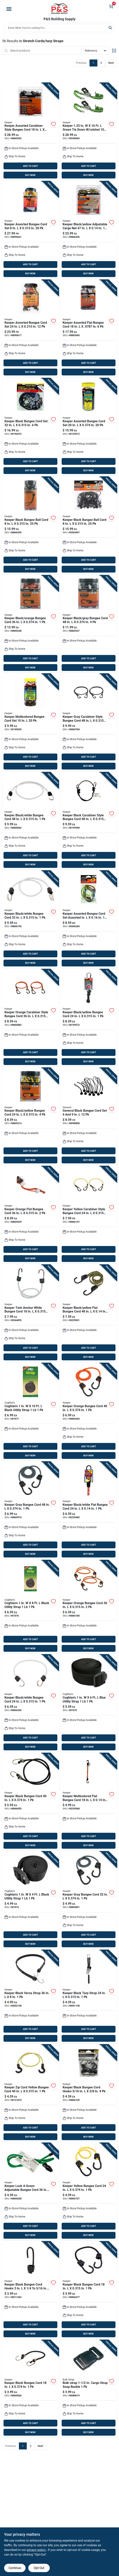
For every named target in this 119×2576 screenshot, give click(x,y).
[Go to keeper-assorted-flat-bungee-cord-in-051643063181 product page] (88, 328)
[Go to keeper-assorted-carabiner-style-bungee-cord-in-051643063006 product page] (30, 131)
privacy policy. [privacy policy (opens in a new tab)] (36, 2550)
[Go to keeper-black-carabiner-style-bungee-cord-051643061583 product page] (88, 820)
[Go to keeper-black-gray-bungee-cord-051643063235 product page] (88, 623)
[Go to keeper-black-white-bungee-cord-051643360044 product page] (30, 1703)
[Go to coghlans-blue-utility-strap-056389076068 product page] (88, 1703)
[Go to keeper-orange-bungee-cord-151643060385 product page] (88, 1606)
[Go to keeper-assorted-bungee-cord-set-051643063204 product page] (88, 426)
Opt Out (39, 2568)
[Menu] (9, 8)
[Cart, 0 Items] (111, 6)
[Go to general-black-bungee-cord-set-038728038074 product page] (88, 1116)
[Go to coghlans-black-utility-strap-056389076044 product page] (30, 1900)
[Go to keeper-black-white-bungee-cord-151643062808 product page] (30, 820)
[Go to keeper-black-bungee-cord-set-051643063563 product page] (30, 426)
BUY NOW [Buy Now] (30, 175)
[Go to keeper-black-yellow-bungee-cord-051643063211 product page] (30, 1116)
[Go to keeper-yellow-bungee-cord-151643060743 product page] (88, 2191)
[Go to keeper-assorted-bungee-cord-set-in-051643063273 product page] (30, 328)
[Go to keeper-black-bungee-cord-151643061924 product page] (30, 2388)
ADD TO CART (30, 166)
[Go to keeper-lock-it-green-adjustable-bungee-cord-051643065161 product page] (30, 2191)
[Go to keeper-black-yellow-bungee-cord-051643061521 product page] (88, 1017)
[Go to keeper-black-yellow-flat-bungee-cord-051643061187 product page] (88, 1313)
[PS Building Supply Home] (59, 8)
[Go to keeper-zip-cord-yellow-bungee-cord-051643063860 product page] (30, 2093)
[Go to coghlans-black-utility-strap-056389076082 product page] (30, 1606)
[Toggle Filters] (114, 50)
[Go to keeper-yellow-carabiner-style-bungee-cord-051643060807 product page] (88, 1214)
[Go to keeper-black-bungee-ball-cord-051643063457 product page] (88, 525)
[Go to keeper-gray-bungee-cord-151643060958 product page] (30, 1510)
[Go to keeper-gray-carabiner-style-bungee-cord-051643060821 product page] (88, 722)
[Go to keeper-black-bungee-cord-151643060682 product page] (88, 2290)
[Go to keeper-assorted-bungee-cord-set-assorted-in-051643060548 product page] (88, 919)
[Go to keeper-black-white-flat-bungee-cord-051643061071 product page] (88, 1510)
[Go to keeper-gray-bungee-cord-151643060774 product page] (88, 1900)
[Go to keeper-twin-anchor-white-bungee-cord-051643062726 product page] (30, 1313)
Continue (15, 2568)
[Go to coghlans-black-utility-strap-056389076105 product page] (30, 1411)
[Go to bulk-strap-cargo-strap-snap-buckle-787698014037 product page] (88, 2388)
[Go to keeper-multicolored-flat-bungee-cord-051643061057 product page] (88, 1801)
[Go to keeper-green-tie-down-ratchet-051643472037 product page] (88, 131)
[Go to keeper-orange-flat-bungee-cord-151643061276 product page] (30, 1214)
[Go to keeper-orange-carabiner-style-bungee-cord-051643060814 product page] (30, 1017)
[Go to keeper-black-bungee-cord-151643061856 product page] (30, 1801)
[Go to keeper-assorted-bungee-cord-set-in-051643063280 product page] (30, 229)
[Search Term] (59, 28)
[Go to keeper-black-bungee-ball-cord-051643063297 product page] (30, 525)
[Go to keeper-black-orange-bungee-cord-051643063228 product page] (30, 623)
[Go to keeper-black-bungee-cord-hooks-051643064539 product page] (30, 2290)
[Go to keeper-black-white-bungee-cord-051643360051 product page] (30, 919)
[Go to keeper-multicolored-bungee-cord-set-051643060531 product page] (30, 722)
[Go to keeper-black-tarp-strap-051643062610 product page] (88, 1996)
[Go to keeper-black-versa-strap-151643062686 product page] (30, 1996)
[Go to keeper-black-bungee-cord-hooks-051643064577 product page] (88, 2093)
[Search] (110, 27)
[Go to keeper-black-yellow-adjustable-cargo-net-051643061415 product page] (88, 229)
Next (111, 62)
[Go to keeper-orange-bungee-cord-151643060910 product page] (88, 1411)
